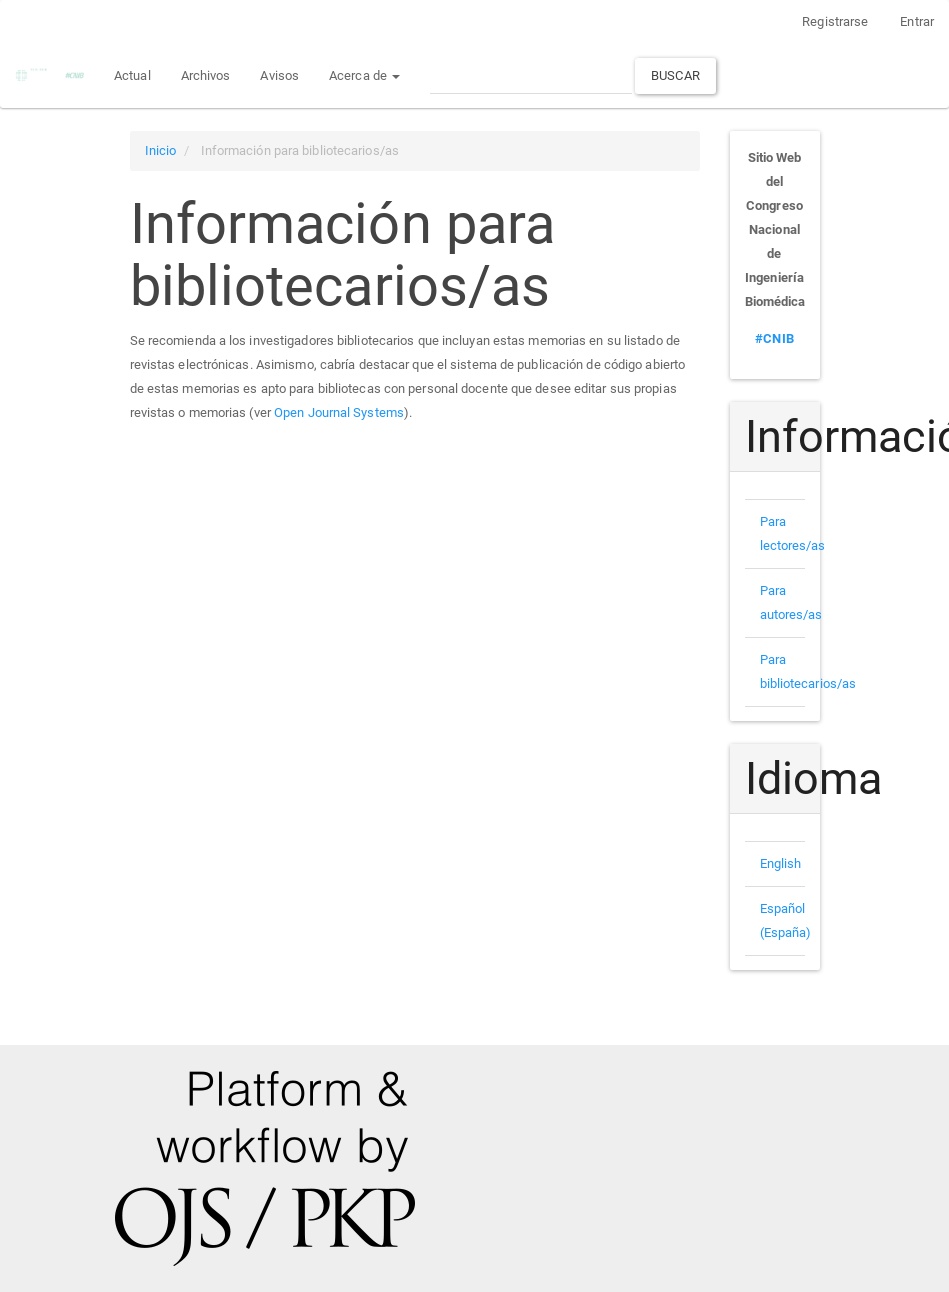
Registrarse (835, 21)
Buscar (675, 75)
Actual (132, 75)
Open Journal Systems (339, 412)
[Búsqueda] (531, 75)
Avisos (279, 75)
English (781, 863)
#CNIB (774, 338)
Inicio (161, 150)
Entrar (917, 21)
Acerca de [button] (364, 75)
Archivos (206, 75)
